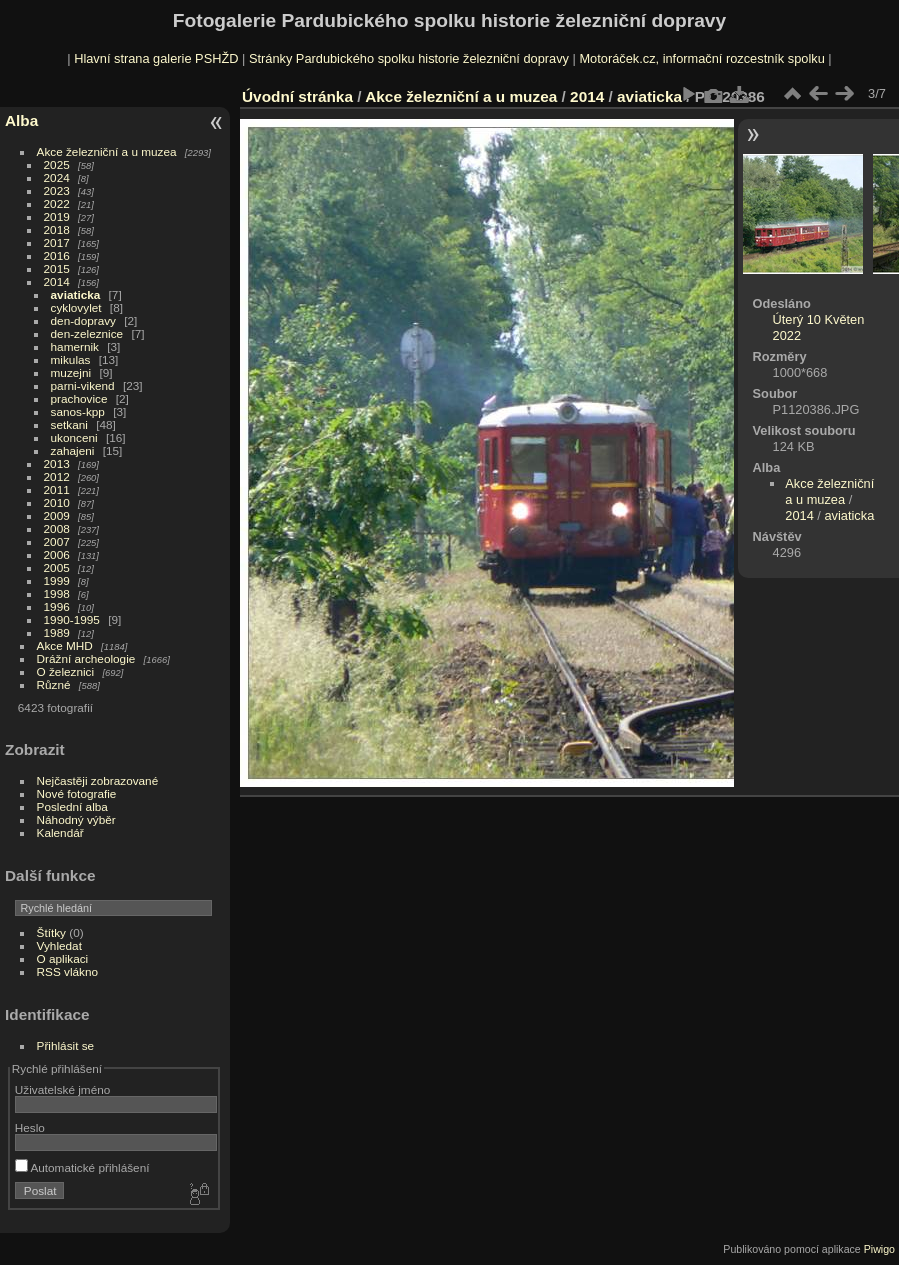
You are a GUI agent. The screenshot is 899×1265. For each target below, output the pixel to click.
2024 (57, 177)
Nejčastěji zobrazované (98, 780)
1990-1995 (72, 619)
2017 (57, 242)
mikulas (71, 359)
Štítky (51, 932)
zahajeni (73, 450)
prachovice (79, 398)
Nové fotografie (77, 793)
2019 (57, 216)
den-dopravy (83, 320)
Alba (21, 120)
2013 (57, 463)
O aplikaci (63, 958)
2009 (57, 515)
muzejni (71, 372)
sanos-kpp (78, 411)
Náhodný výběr (76, 819)
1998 (57, 593)
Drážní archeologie (86, 658)
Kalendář (60, 832)
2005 (57, 567)
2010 (57, 502)
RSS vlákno (67, 971)
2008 (57, 528)
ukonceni (74, 437)
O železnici (66, 671)
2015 (57, 268)
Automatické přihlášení (82, 1167)
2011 (57, 489)
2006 (57, 554)
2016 (57, 255)
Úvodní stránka (297, 96)
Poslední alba (72, 806)
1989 (57, 632)
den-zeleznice (87, 333)
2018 (57, 229)
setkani (69, 424)
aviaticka (76, 294)
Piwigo (879, 1249)
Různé (54, 684)
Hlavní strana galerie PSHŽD (156, 58)
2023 (57, 190)
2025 (57, 164)
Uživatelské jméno (62, 1089)
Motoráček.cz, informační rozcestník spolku (701, 58)
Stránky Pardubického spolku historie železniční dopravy (409, 58)
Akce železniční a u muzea (107, 151)
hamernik (75, 346)
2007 (57, 541)
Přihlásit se (66, 1045)
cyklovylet (76, 307)
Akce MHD (65, 645)
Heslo (30, 1127)
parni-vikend (83, 385)
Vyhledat (59, 945)
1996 (57, 606)
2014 (57, 281)
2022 (57, 203)
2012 (57, 476)
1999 (57, 580)
